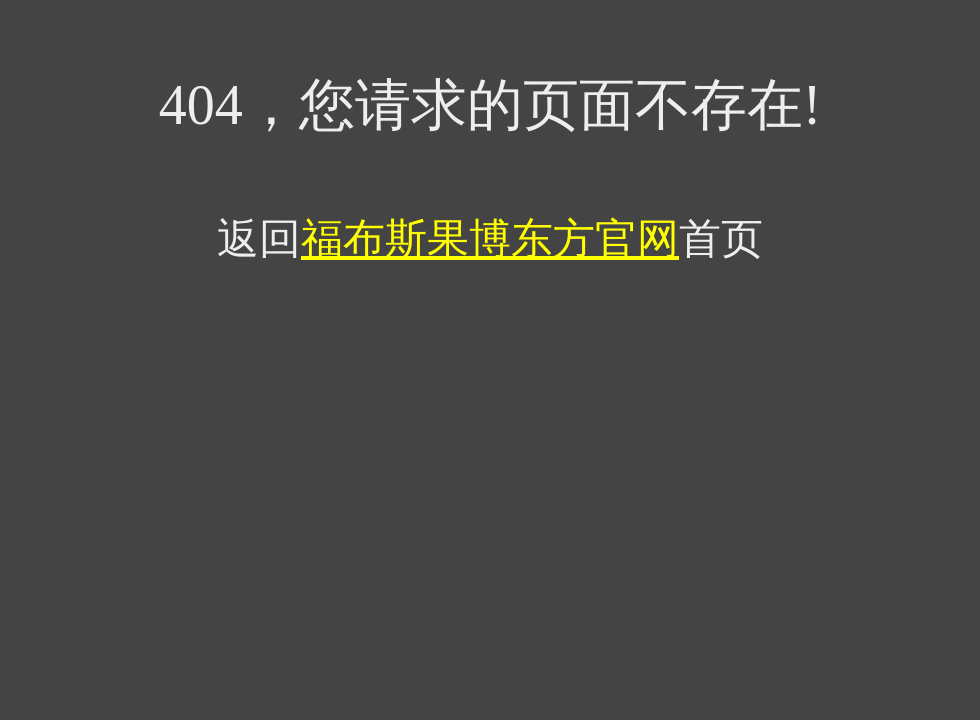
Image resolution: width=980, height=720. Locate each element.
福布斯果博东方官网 (490, 239)
